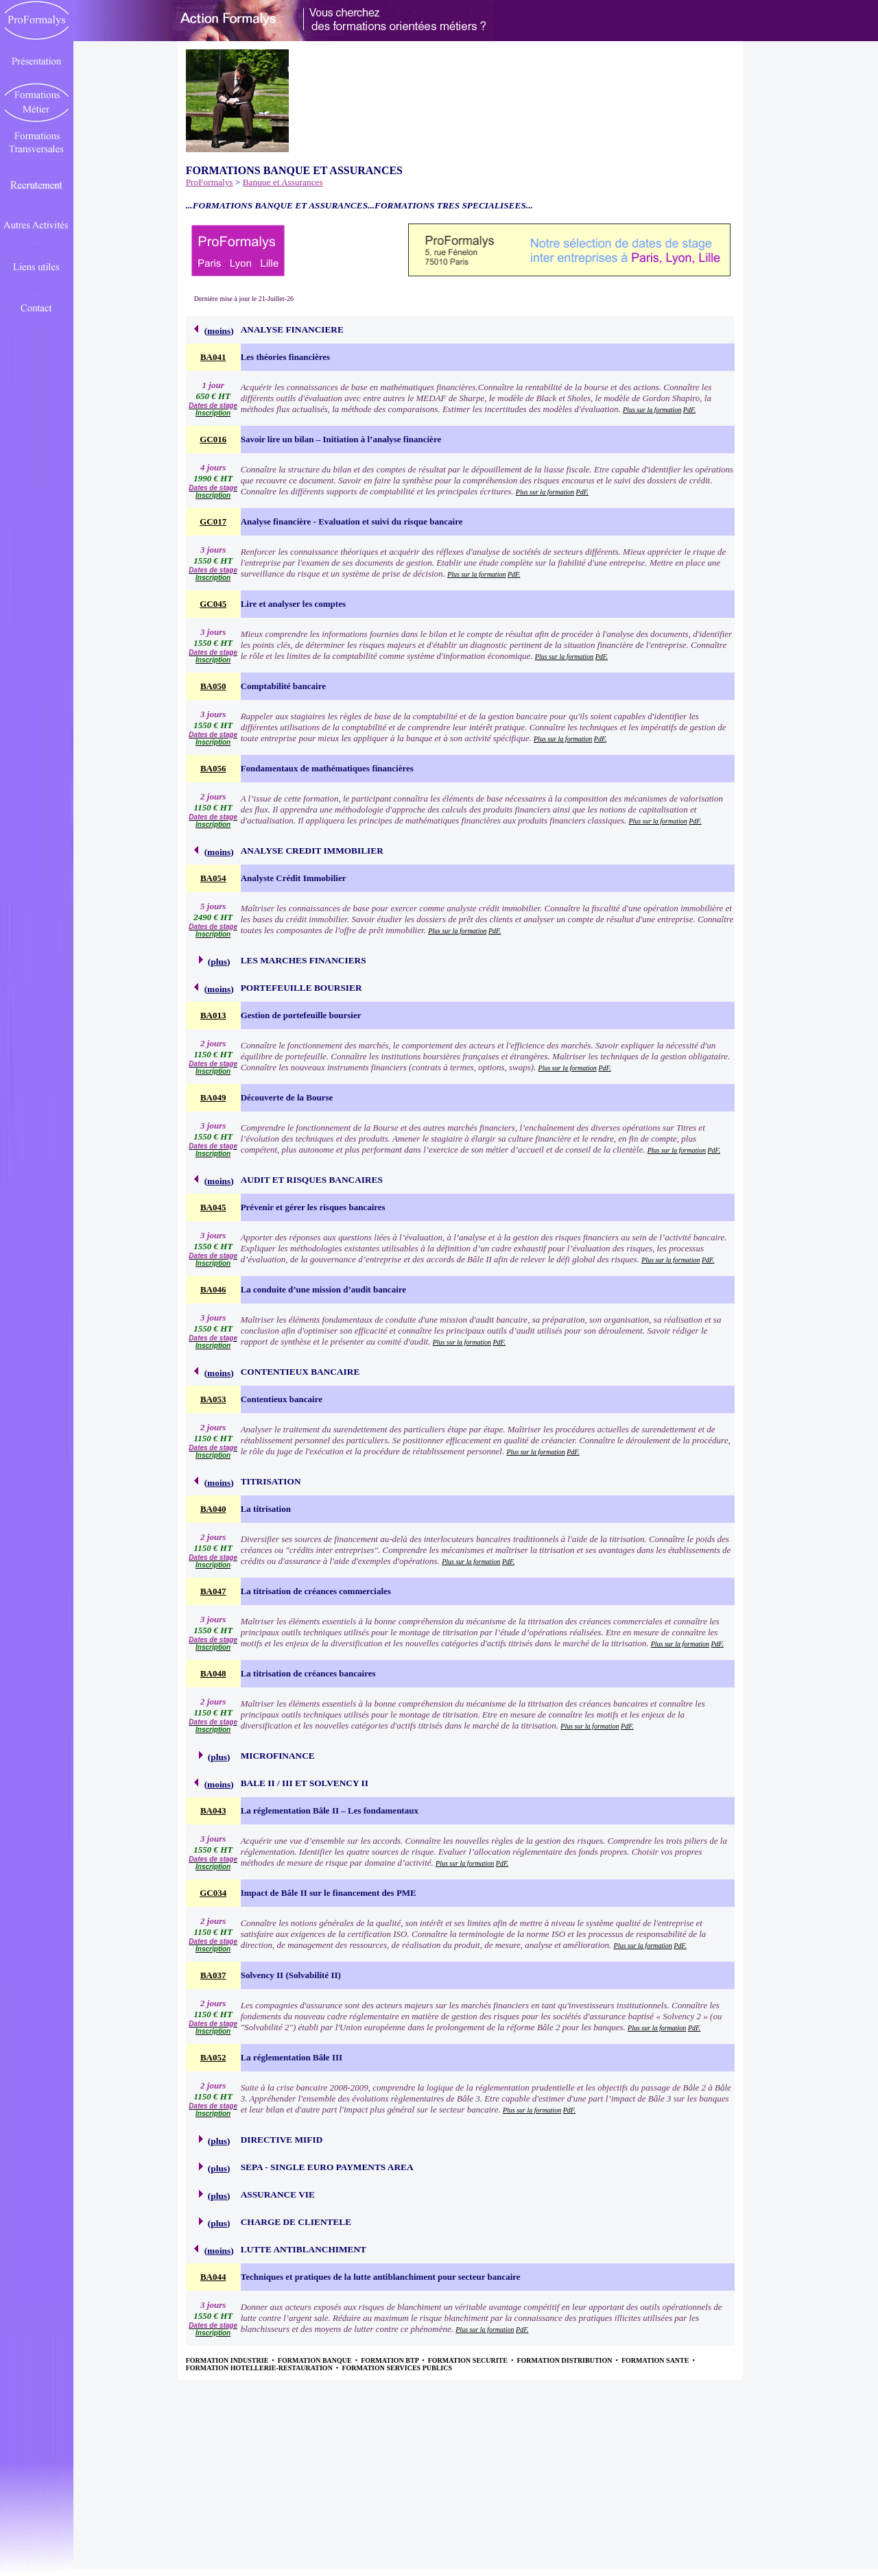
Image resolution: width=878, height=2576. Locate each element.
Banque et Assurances (283, 182)
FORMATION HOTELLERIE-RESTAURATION (260, 2368)
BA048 (213, 1673)
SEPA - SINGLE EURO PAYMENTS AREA (327, 2167)
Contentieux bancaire (281, 1399)
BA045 (213, 1207)
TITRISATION (271, 1481)
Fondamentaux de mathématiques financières (327, 768)
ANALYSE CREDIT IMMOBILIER (312, 850)
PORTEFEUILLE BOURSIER (301, 988)
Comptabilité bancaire (283, 686)
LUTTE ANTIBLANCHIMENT (303, 2249)
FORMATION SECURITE (469, 2360)
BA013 (213, 1015)
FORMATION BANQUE (315, 2360)
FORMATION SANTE (656, 2360)
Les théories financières (285, 357)
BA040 (213, 1509)
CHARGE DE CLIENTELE (296, 2222)
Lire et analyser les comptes (293, 604)
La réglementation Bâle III (291, 2057)
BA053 (213, 1399)
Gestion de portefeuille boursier (301, 1015)
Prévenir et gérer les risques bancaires (313, 1207)
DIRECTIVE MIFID (282, 2139)
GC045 (213, 604)
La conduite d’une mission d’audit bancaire (323, 1289)
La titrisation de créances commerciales (316, 1591)
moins (218, 331)
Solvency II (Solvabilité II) (291, 1975)
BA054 (213, 878)
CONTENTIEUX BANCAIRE (300, 1372)
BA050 (213, 686)
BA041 (213, 357)
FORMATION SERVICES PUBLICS (397, 2368)
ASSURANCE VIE (278, 2194)
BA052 (213, 2057)
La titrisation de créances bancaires (308, 1673)
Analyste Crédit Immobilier (293, 878)
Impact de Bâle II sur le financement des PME (328, 1893)
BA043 (213, 1810)
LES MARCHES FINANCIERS (303, 960)
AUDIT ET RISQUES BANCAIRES (312, 1180)
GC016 (213, 439)
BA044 (213, 2277)
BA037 (213, 1975)
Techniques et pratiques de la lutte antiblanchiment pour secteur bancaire (381, 2277)
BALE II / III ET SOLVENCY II (304, 1783)
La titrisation (266, 1509)
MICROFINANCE (278, 1755)
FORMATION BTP (390, 2360)
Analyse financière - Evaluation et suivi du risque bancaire (352, 521)
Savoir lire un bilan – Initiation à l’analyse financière (341, 439)
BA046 (213, 1289)
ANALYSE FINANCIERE (292, 329)
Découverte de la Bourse (287, 1097)
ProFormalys (209, 182)
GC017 (213, 521)
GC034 (213, 1893)
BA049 (213, 1097)
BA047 (213, 1591)
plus (219, 961)
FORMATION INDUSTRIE (228, 2360)
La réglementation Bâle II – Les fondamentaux (329, 1810)
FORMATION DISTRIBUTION (565, 2360)
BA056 (213, 768)
